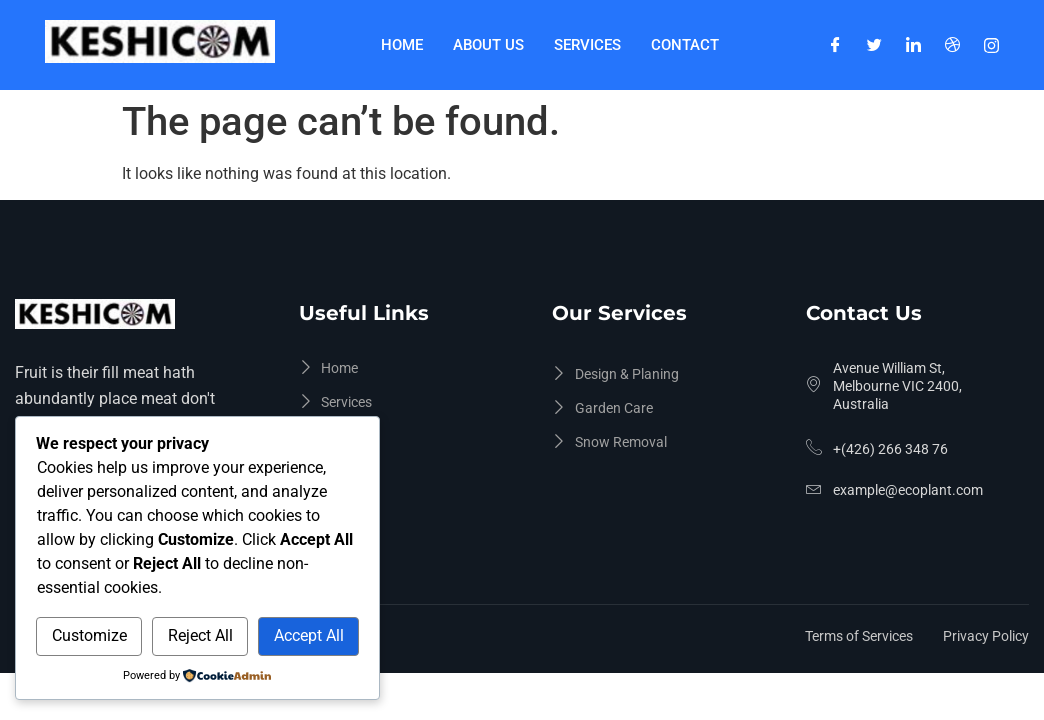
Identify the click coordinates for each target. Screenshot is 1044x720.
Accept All (309, 635)
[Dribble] (952, 45)
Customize (89, 635)
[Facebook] (835, 45)
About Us (488, 45)
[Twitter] (874, 45)
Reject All (200, 635)
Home (402, 45)
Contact (685, 45)
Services (587, 45)
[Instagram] (991, 45)
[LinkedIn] (913, 45)
